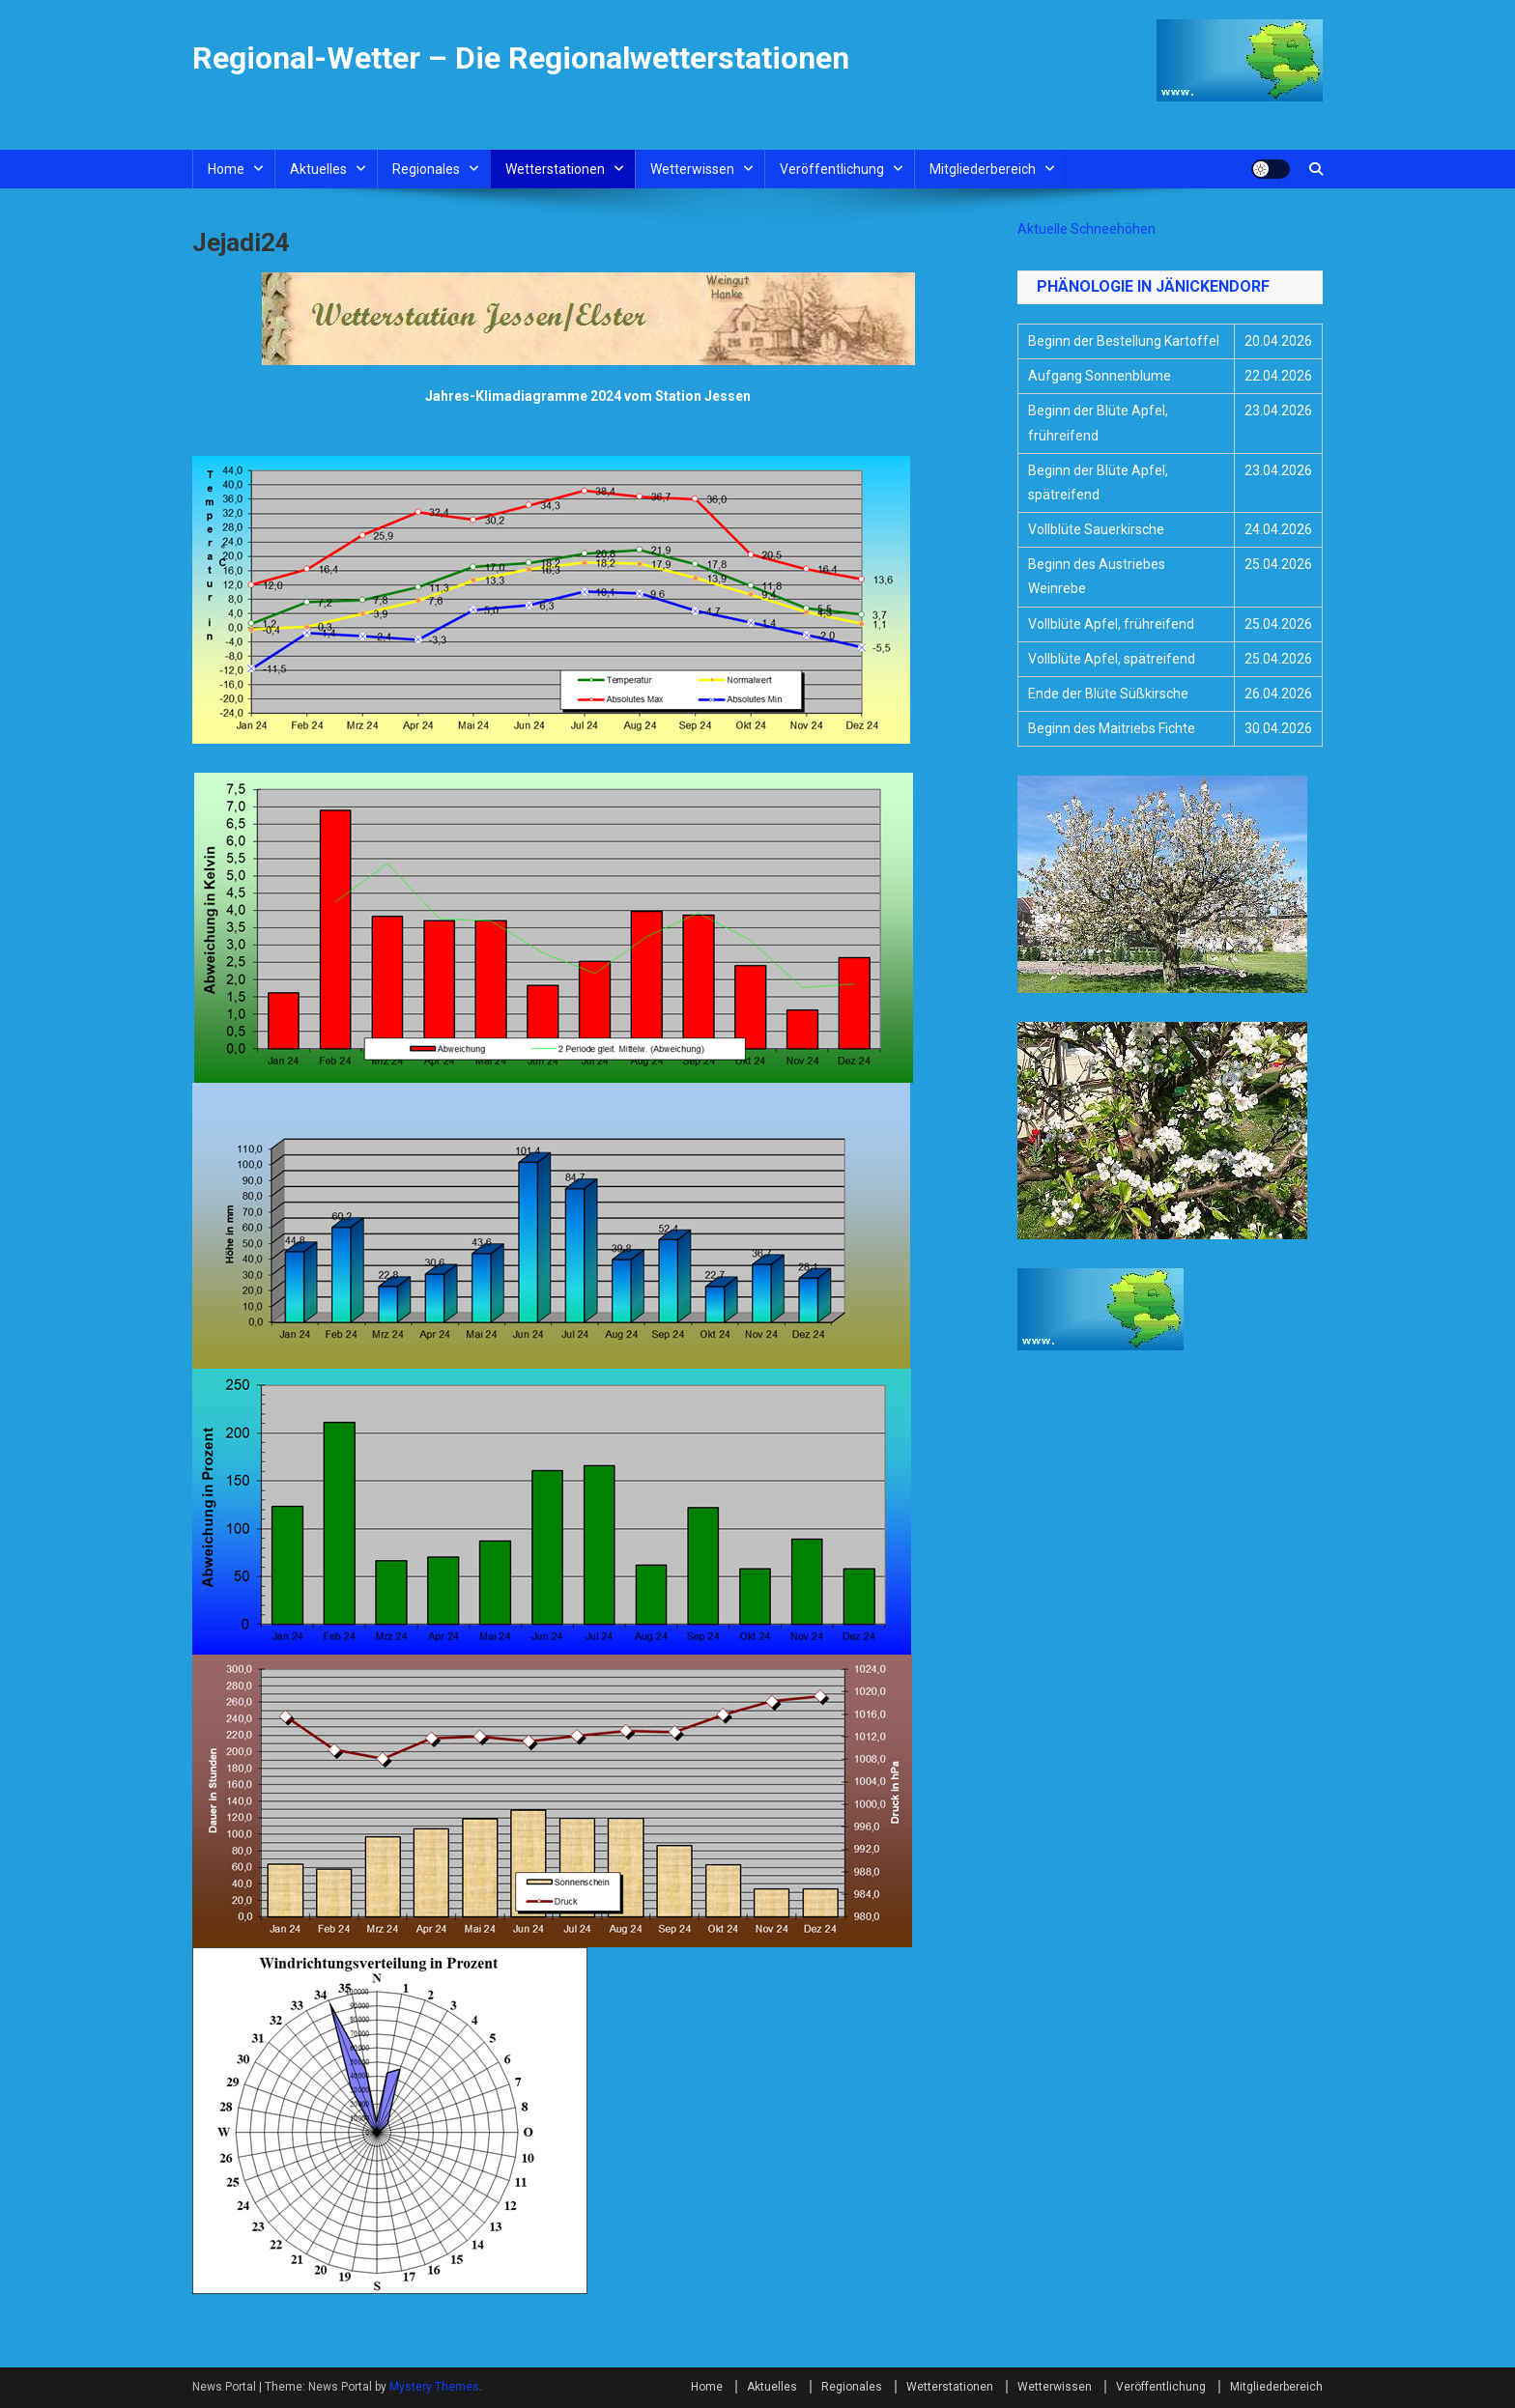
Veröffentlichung (832, 169)
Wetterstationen (555, 169)
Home (226, 169)
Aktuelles (318, 169)
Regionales (426, 169)
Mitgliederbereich (982, 169)
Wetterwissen (692, 169)
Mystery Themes (434, 2387)
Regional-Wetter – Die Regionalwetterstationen (520, 58)
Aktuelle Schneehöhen (1086, 229)
